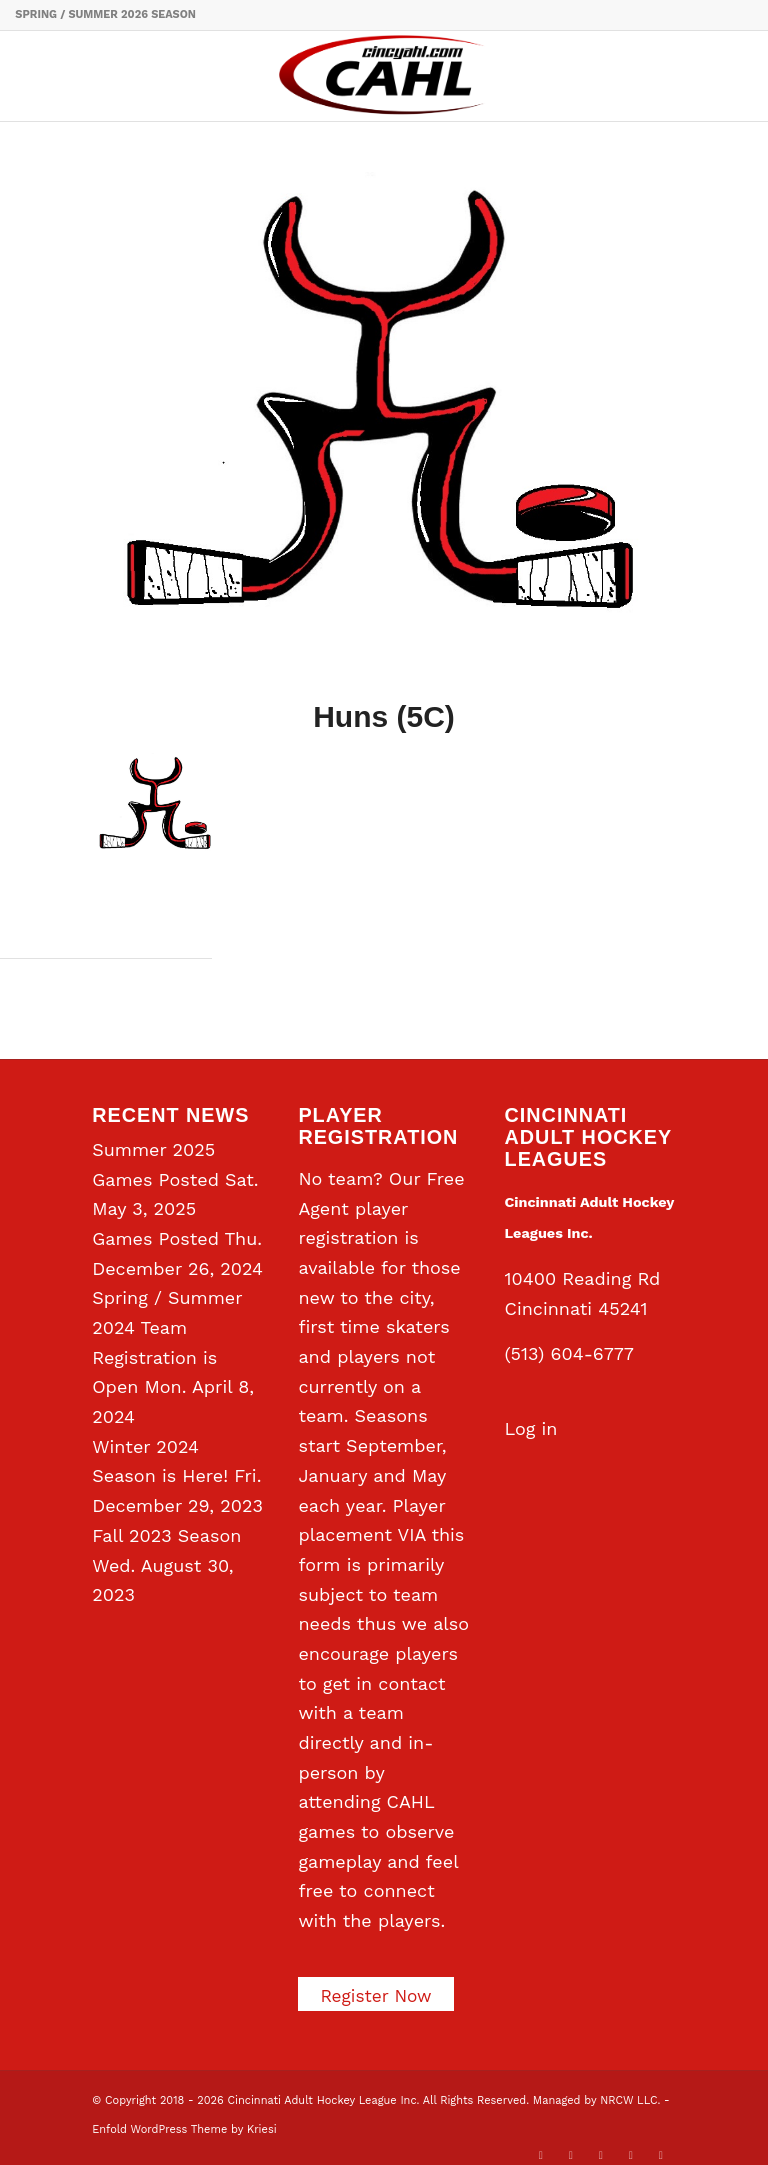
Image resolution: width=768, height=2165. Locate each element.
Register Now (378, 1995)
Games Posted (155, 1238)
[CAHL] (384, 76)
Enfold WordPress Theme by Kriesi (184, 2129)
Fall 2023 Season (166, 1535)
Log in (531, 1428)
